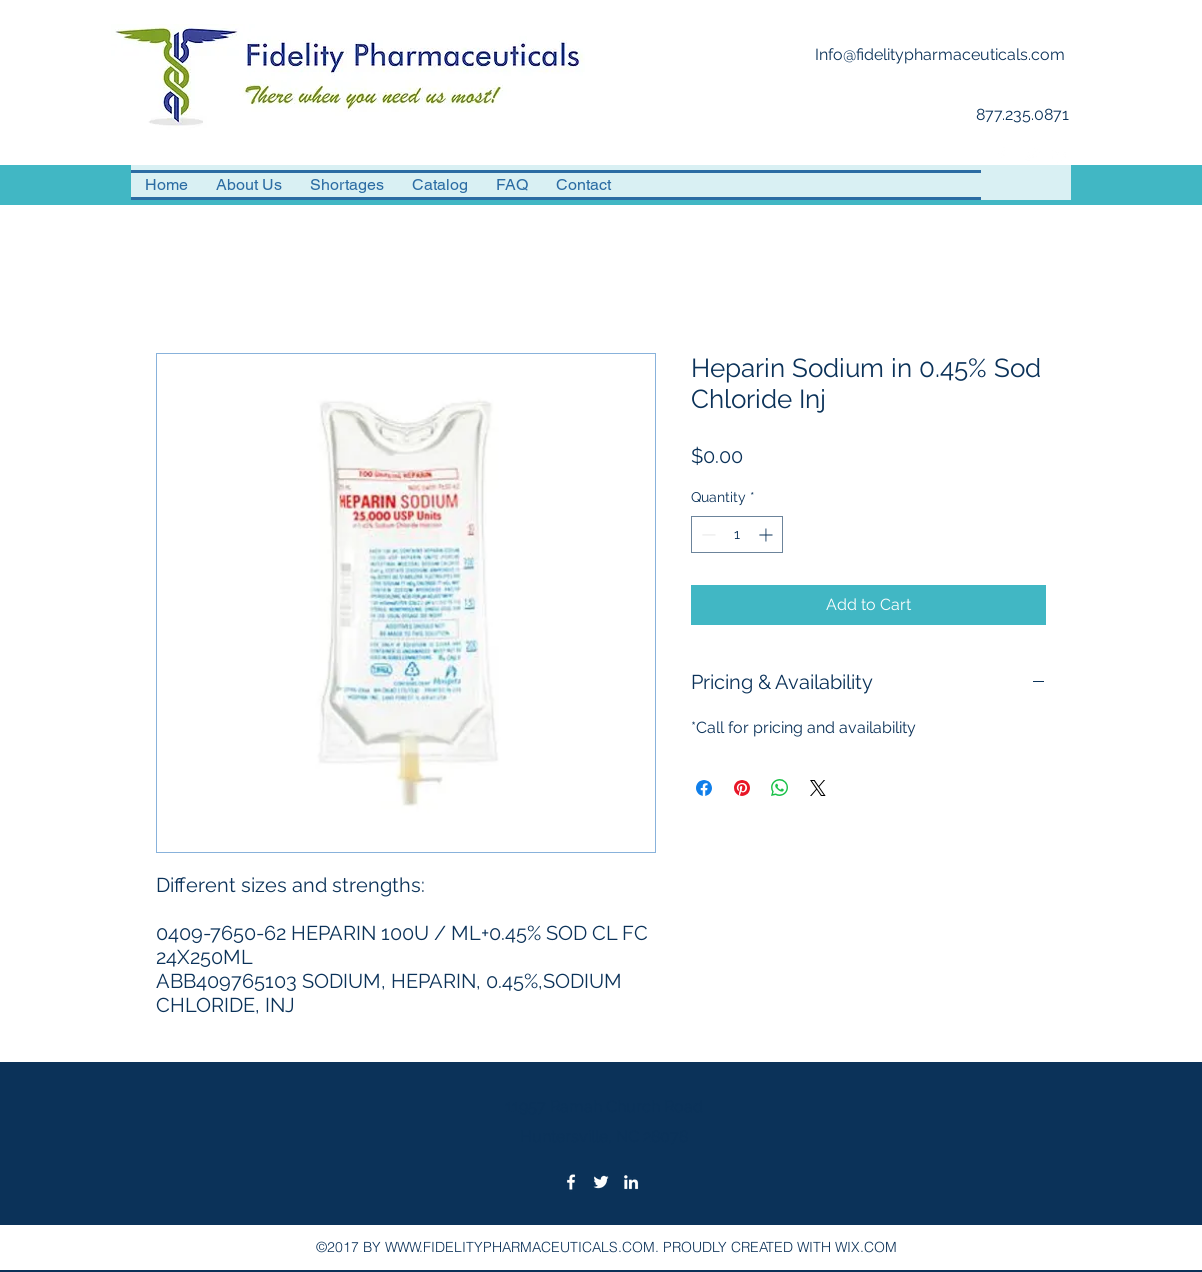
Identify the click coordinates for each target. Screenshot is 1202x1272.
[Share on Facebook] (704, 788)
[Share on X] (818, 788)
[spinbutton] (737, 534)
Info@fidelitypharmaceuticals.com (940, 54)
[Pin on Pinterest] (742, 788)
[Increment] (767, 534)
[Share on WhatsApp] (780, 788)
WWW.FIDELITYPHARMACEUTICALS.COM (520, 1247)
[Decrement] (706, 534)
